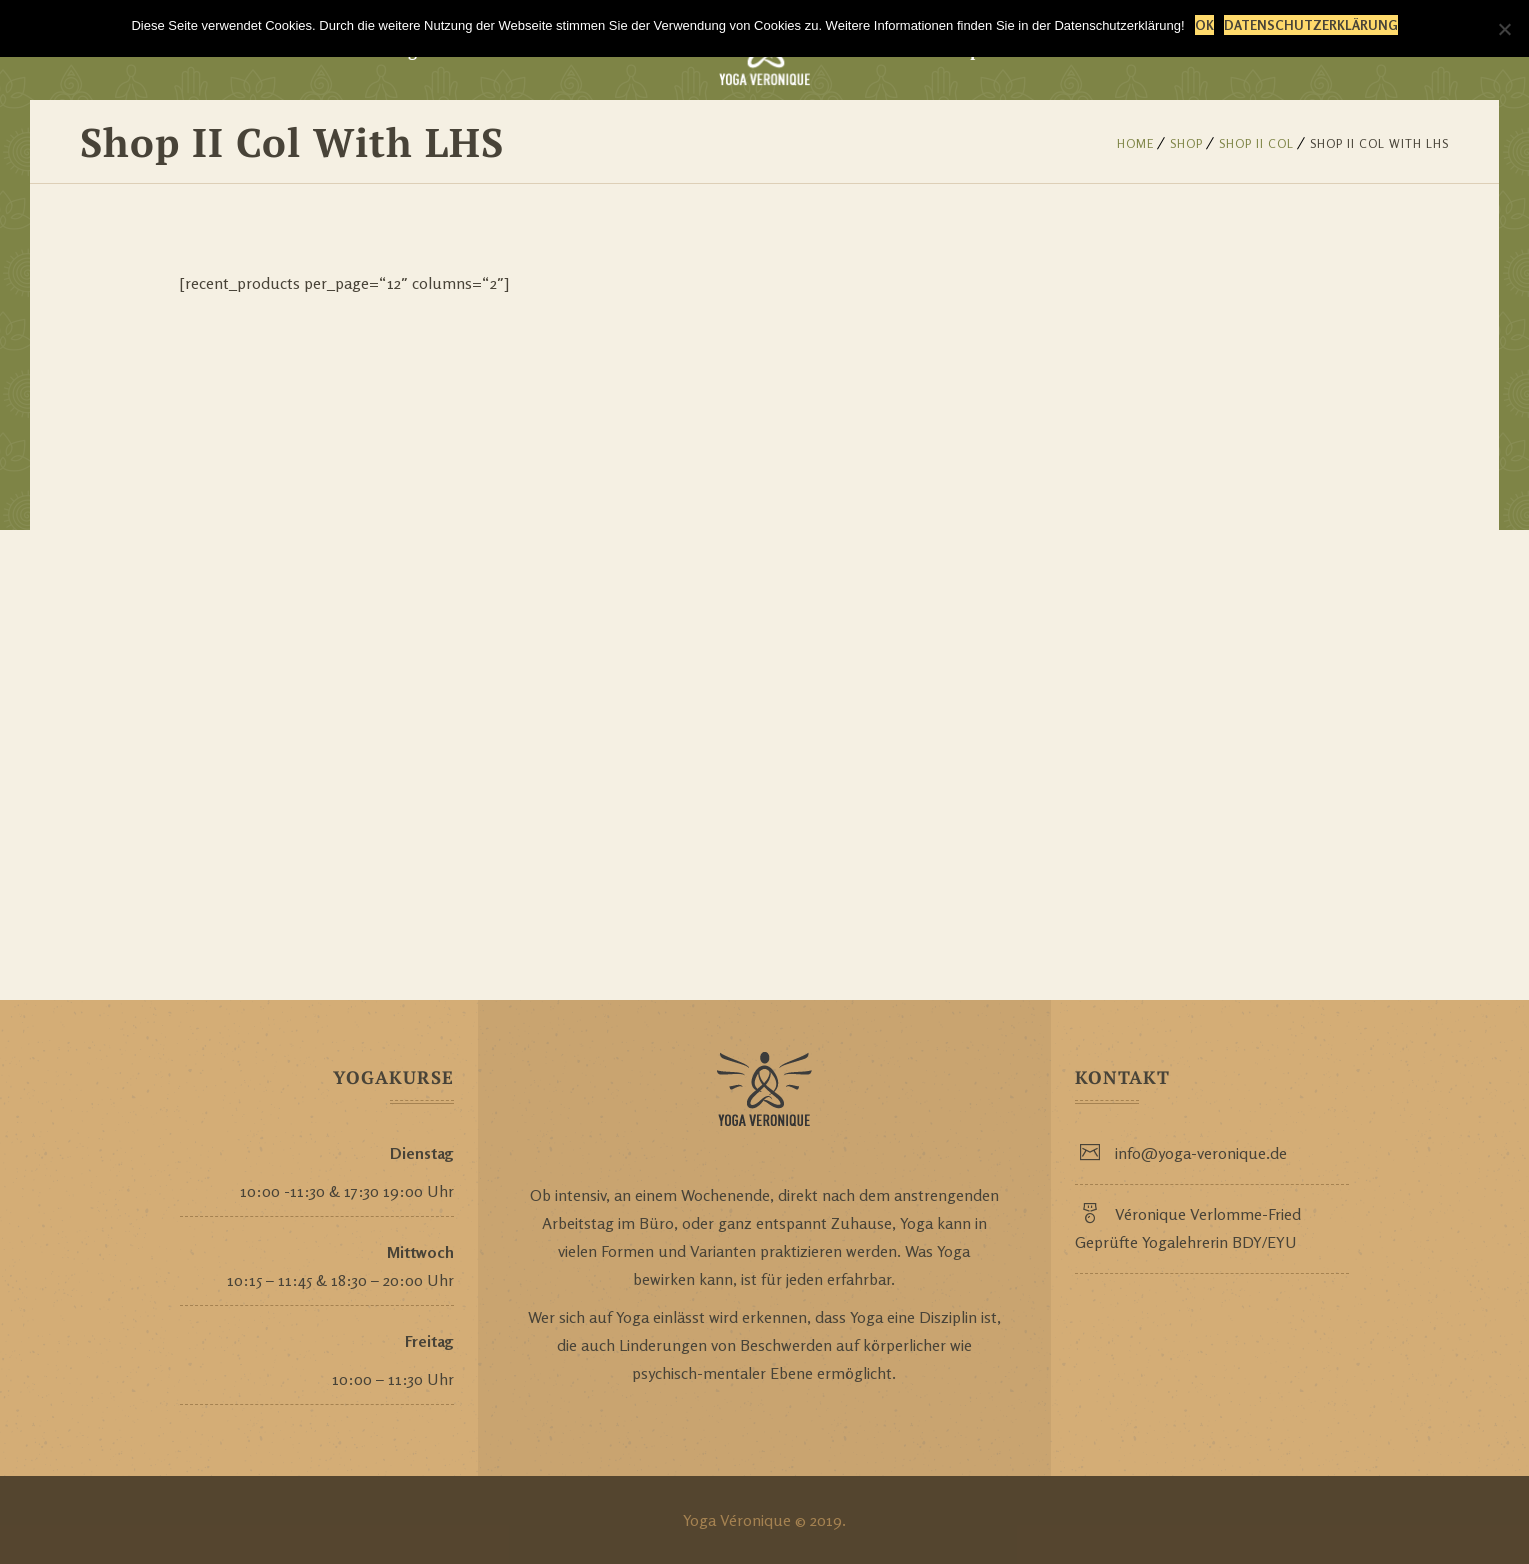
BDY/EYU (1264, 1242)
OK (1204, 25)
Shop (1186, 143)
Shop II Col (1256, 143)
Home (1135, 143)
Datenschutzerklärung (1311, 25)
